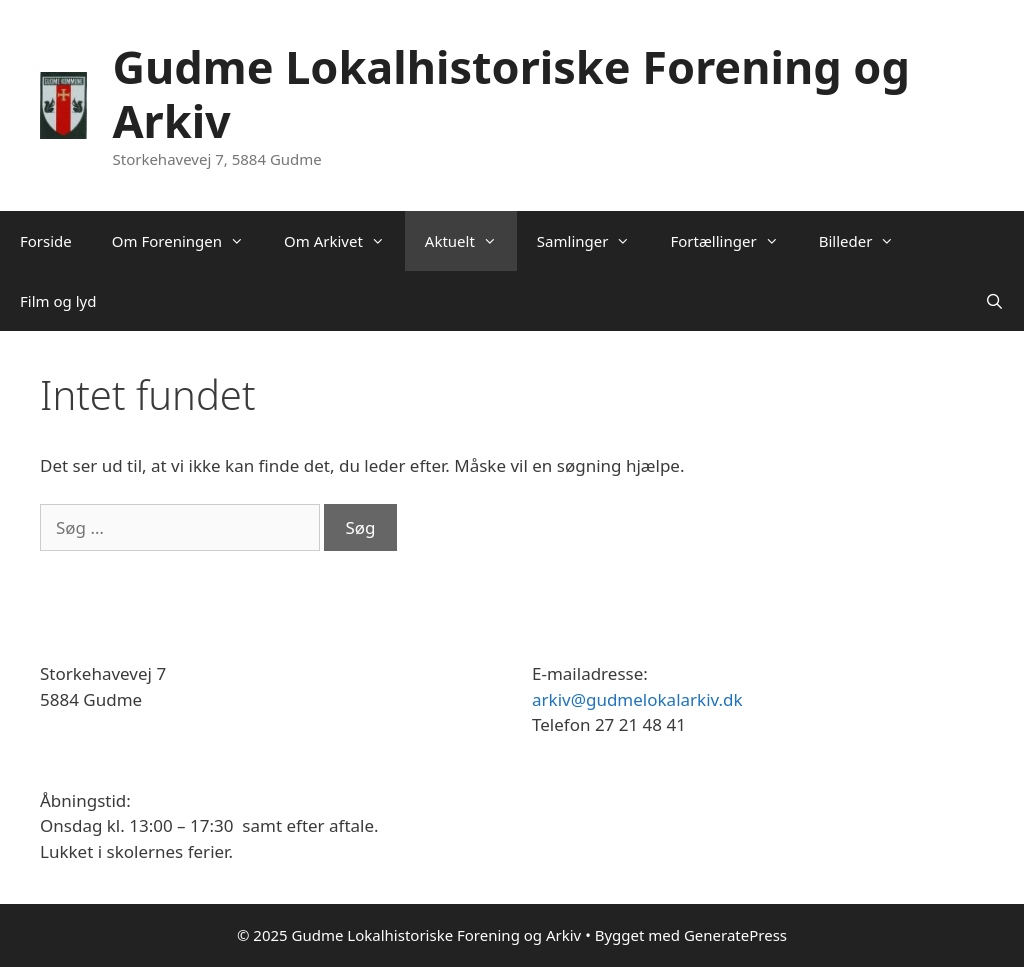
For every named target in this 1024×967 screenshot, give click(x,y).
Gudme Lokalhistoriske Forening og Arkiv (510, 93)
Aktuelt (471, 241)
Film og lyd (58, 301)
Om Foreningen (188, 241)
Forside (46, 241)
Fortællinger (734, 241)
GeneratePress (735, 935)
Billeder (867, 241)
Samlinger (594, 241)
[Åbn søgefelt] (994, 301)
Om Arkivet (344, 241)
